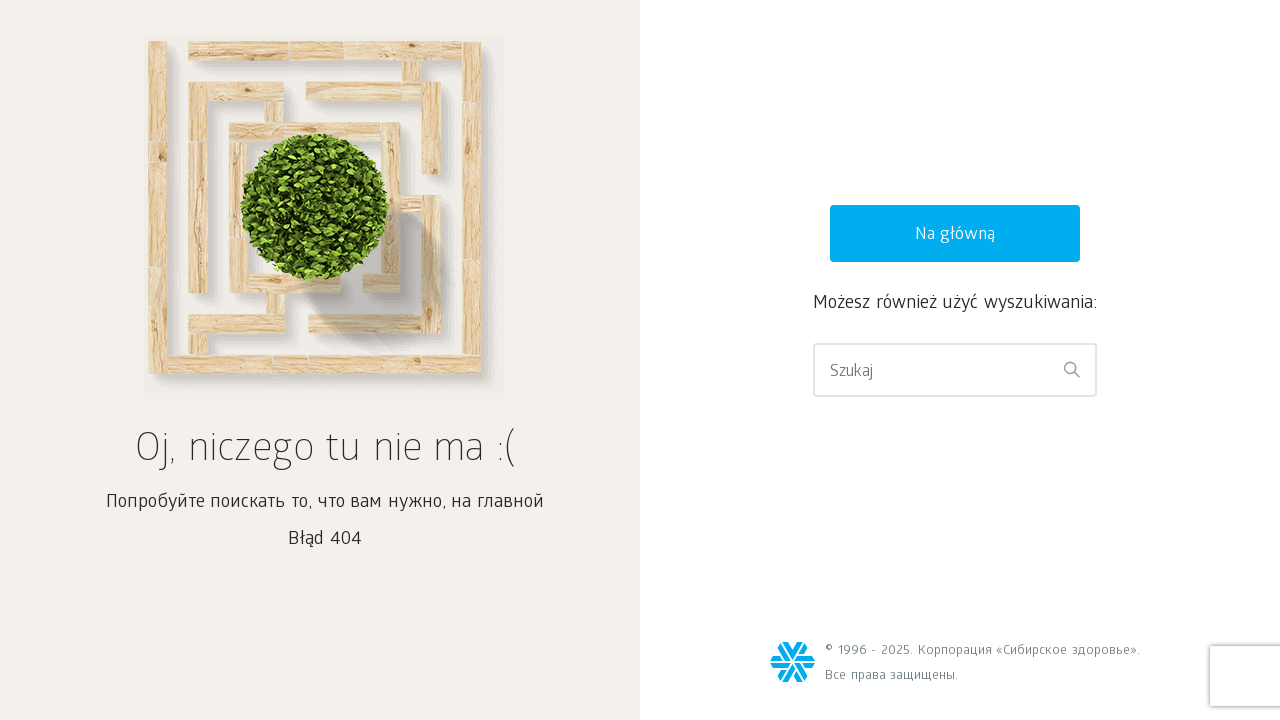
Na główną (955, 235)
